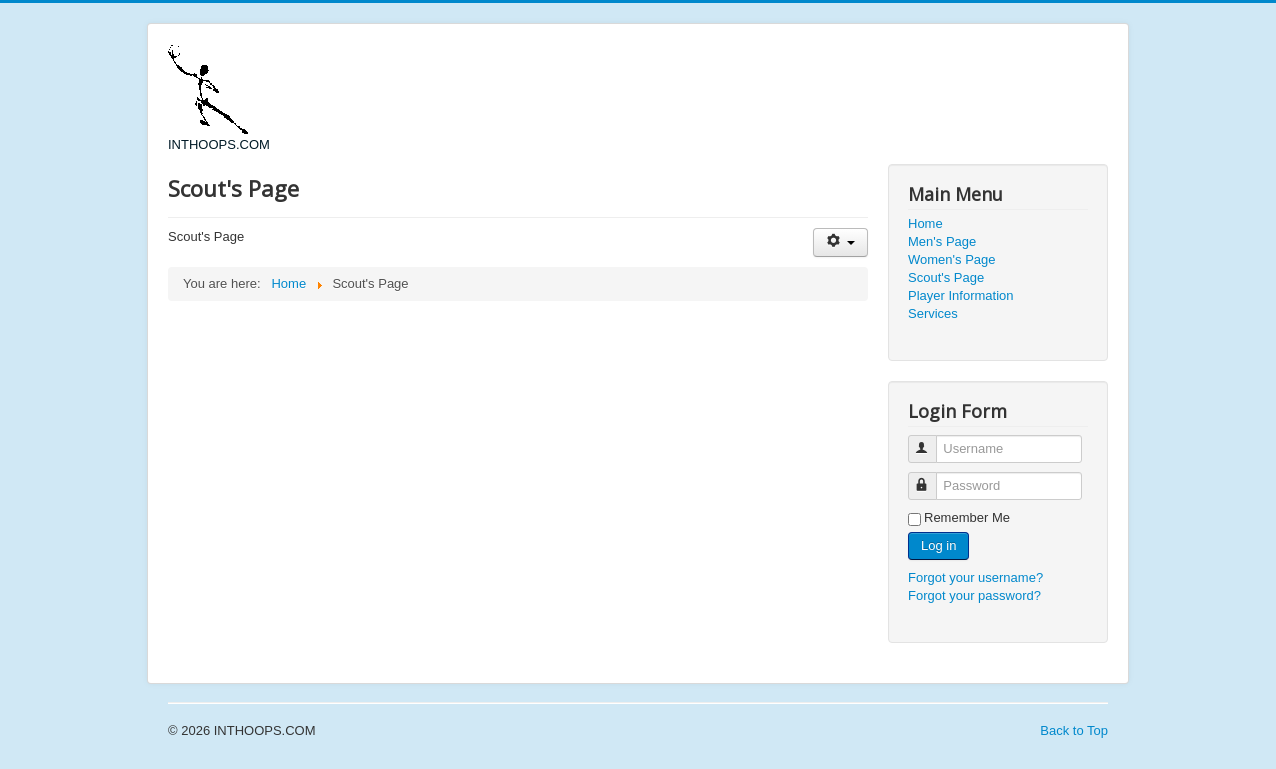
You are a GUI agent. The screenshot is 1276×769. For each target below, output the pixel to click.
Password (931, 477)
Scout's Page (946, 277)
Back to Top (1074, 730)
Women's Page (952, 259)
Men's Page (942, 241)
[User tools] (840, 242)
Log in (938, 545)
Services (933, 313)
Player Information (961, 295)
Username (931, 440)
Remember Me (967, 517)
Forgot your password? (974, 595)
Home (925, 223)
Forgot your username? (975, 577)
